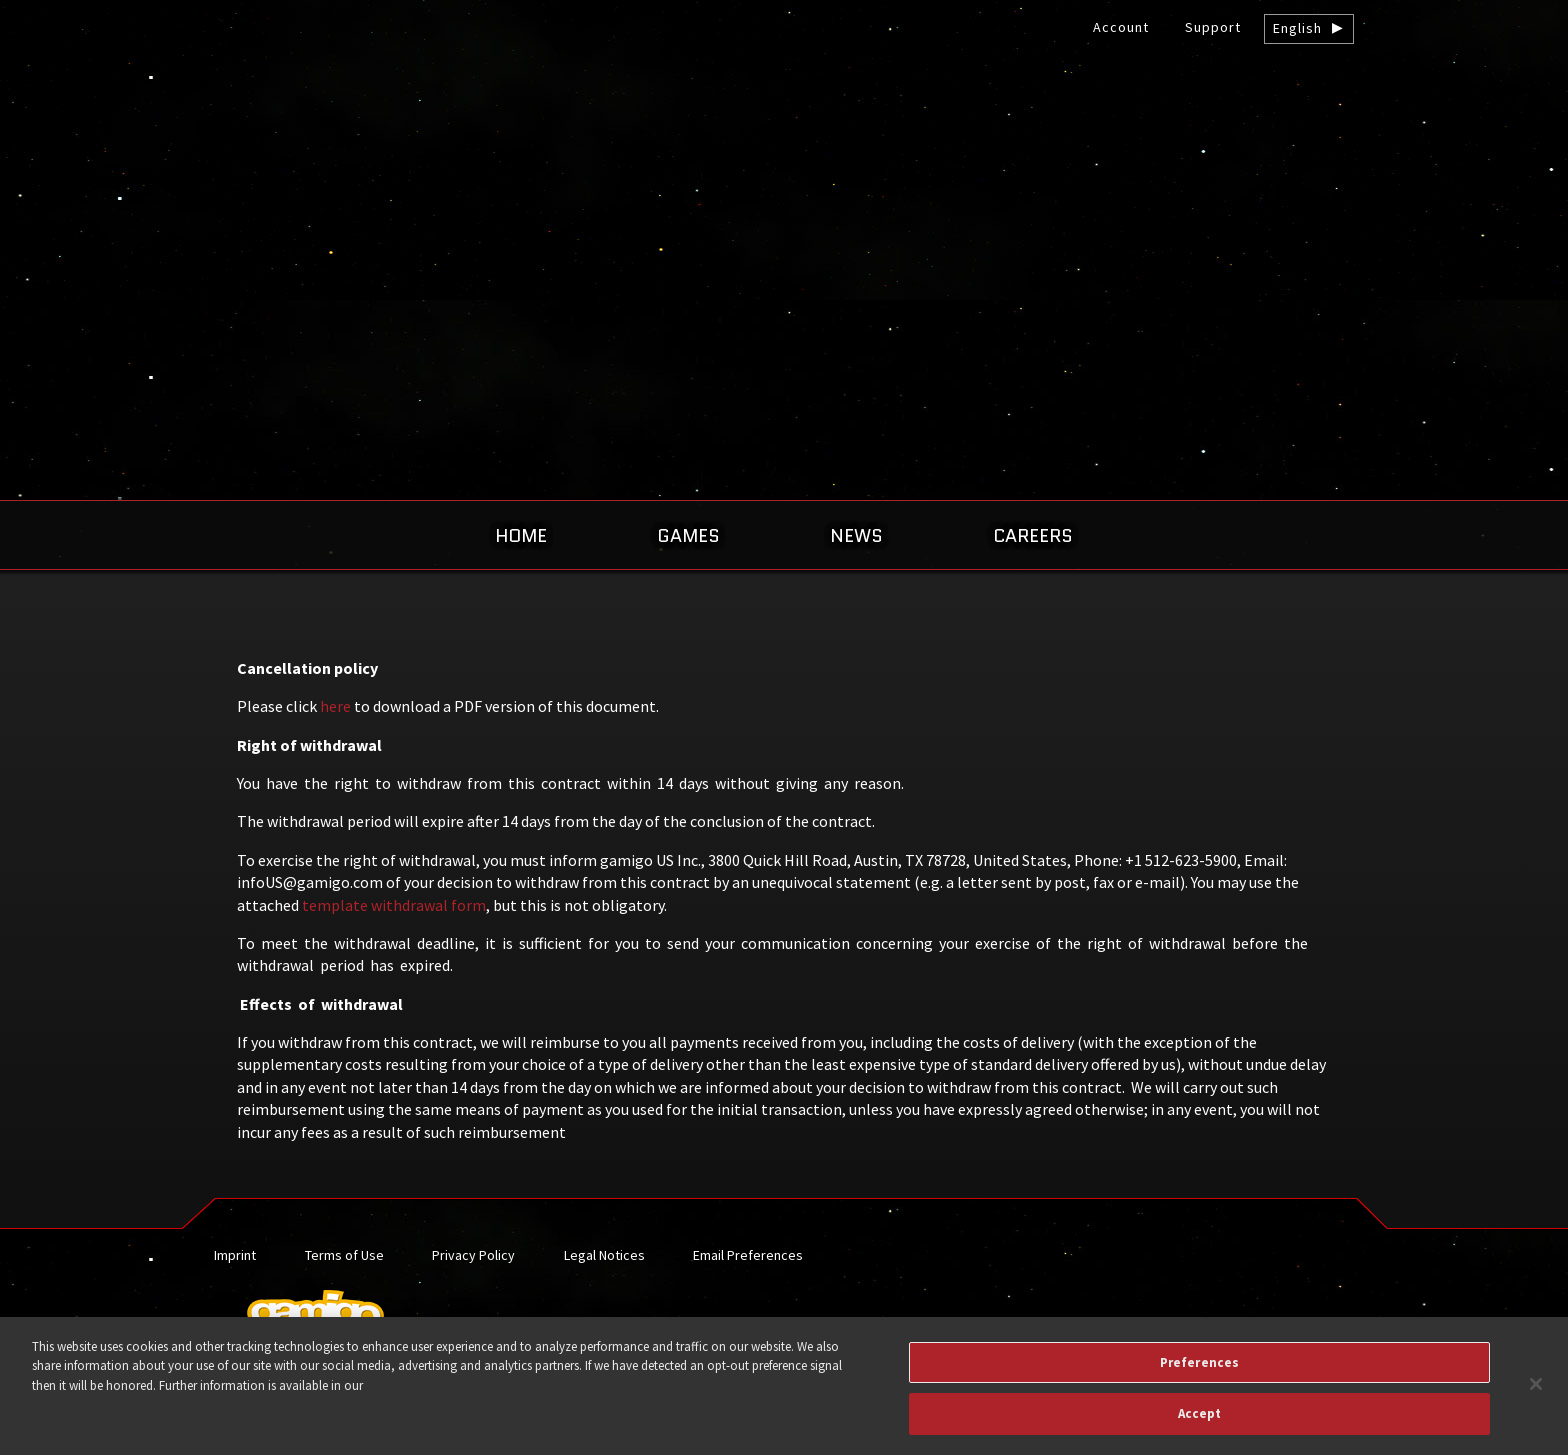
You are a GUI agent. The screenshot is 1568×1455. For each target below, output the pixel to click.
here (335, 706)
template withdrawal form (394, 905)
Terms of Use (344, 1255)
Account (1121, 27)
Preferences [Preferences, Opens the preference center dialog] (1199, 1372)
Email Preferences (748, 1255)
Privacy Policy (473, 1255)
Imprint (235, 1255)
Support (1213, 27)
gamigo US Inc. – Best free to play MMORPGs (784, 166)
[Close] (1536, 1394)
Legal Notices (604, 1255)
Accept (1200, 1424)
